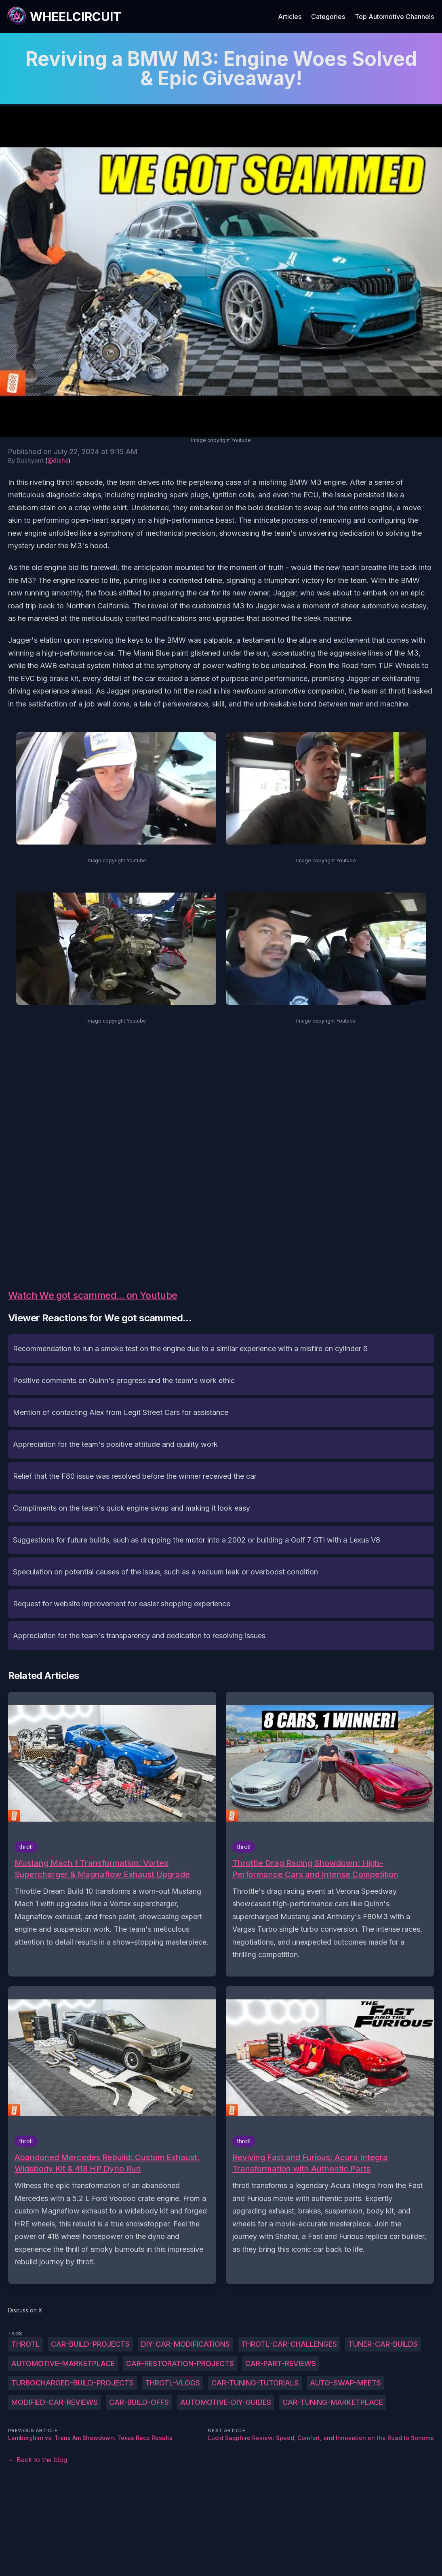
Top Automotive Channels (394, 17)
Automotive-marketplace (63, 2363)
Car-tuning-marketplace (332, 2402)
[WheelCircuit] (64, 16)
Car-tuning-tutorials (255, 2383)
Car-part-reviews (280, 2363)
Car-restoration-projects (180, 2363)
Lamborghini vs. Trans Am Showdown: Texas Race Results (90, 2437)
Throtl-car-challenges (289, 2344)
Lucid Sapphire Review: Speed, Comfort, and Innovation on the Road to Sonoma (321, 2437)
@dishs (57, 460)
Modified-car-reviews (54, 2402)
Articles (289, 17)
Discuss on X (25, 2310)
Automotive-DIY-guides (225, 2402)
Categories (328, 17)
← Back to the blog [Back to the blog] (37, 2460)
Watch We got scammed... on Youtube (92, 1295)
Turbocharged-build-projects (72, 2383)
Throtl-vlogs (172, 2383)
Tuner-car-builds (383, 2344)
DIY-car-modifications (185, 2344)
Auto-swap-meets (345, 2383)
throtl (25, 2344)
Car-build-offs (139, 2402)
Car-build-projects (90, 2344)
